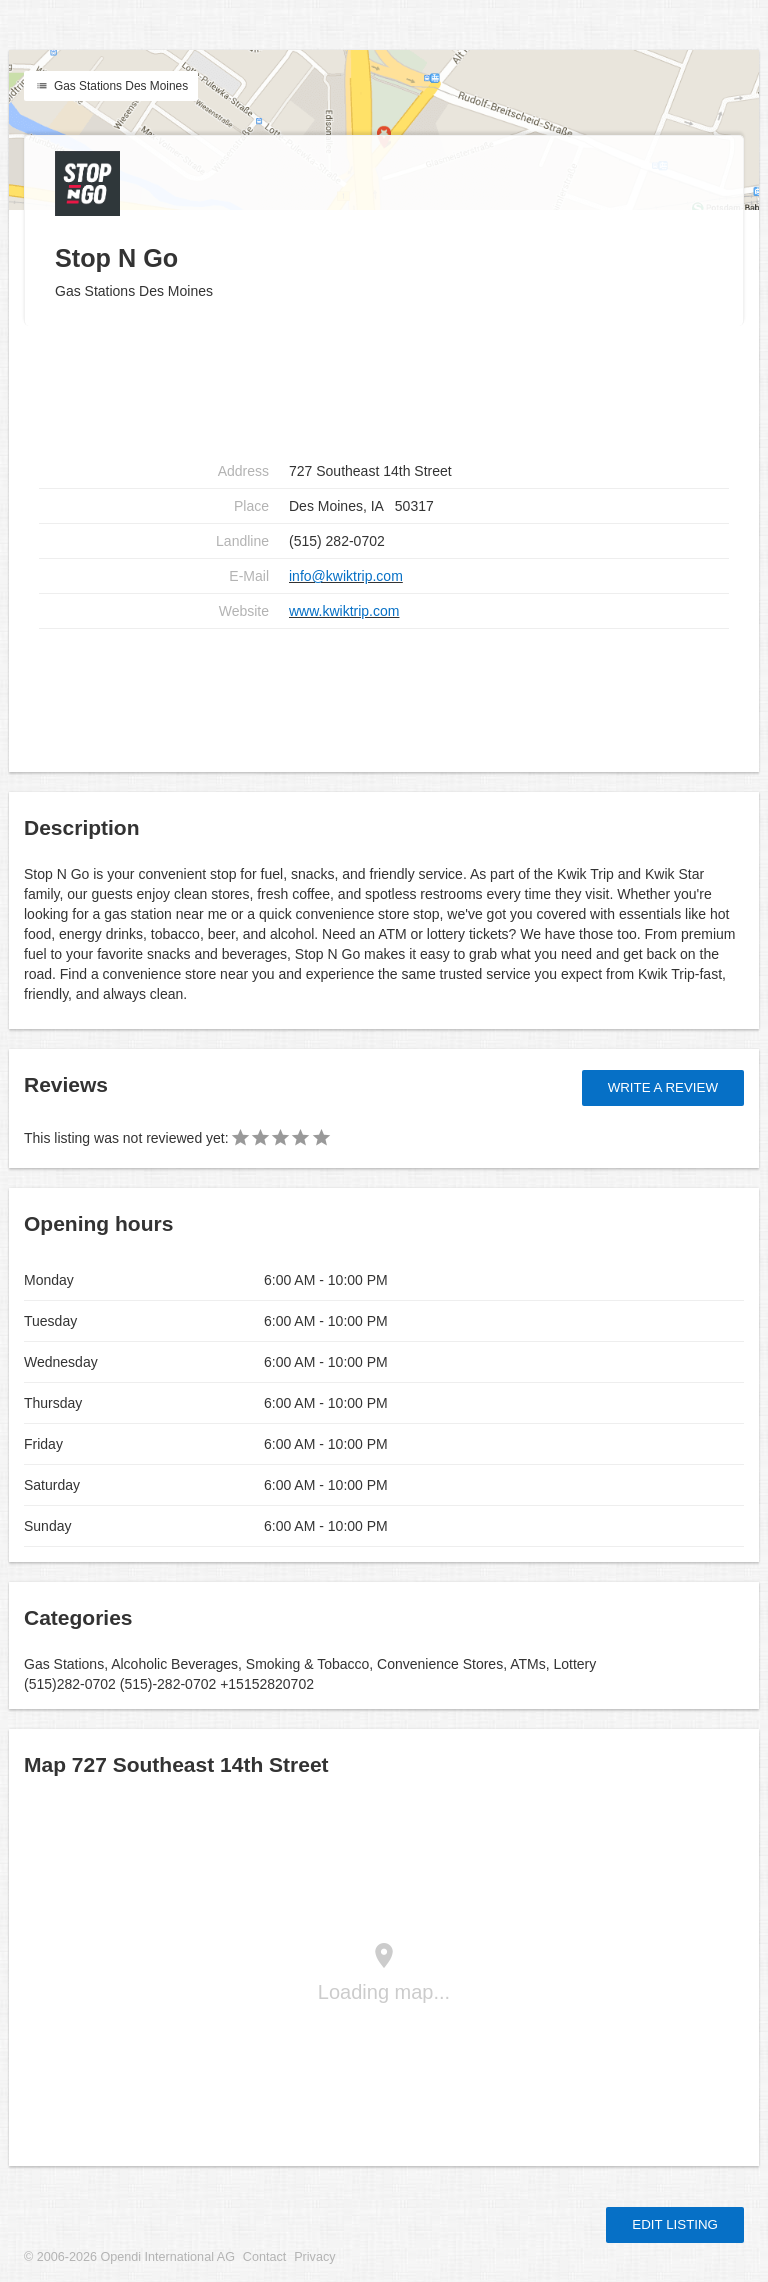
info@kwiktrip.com (346, 576)
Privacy (314, 2257)
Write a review (663, 1087)
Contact (264, 2257)
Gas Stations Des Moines (111, 86)
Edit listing (675, 2224)
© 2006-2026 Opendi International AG (129, 2257)
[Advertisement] (384, 693)
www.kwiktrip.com (344, 611)
